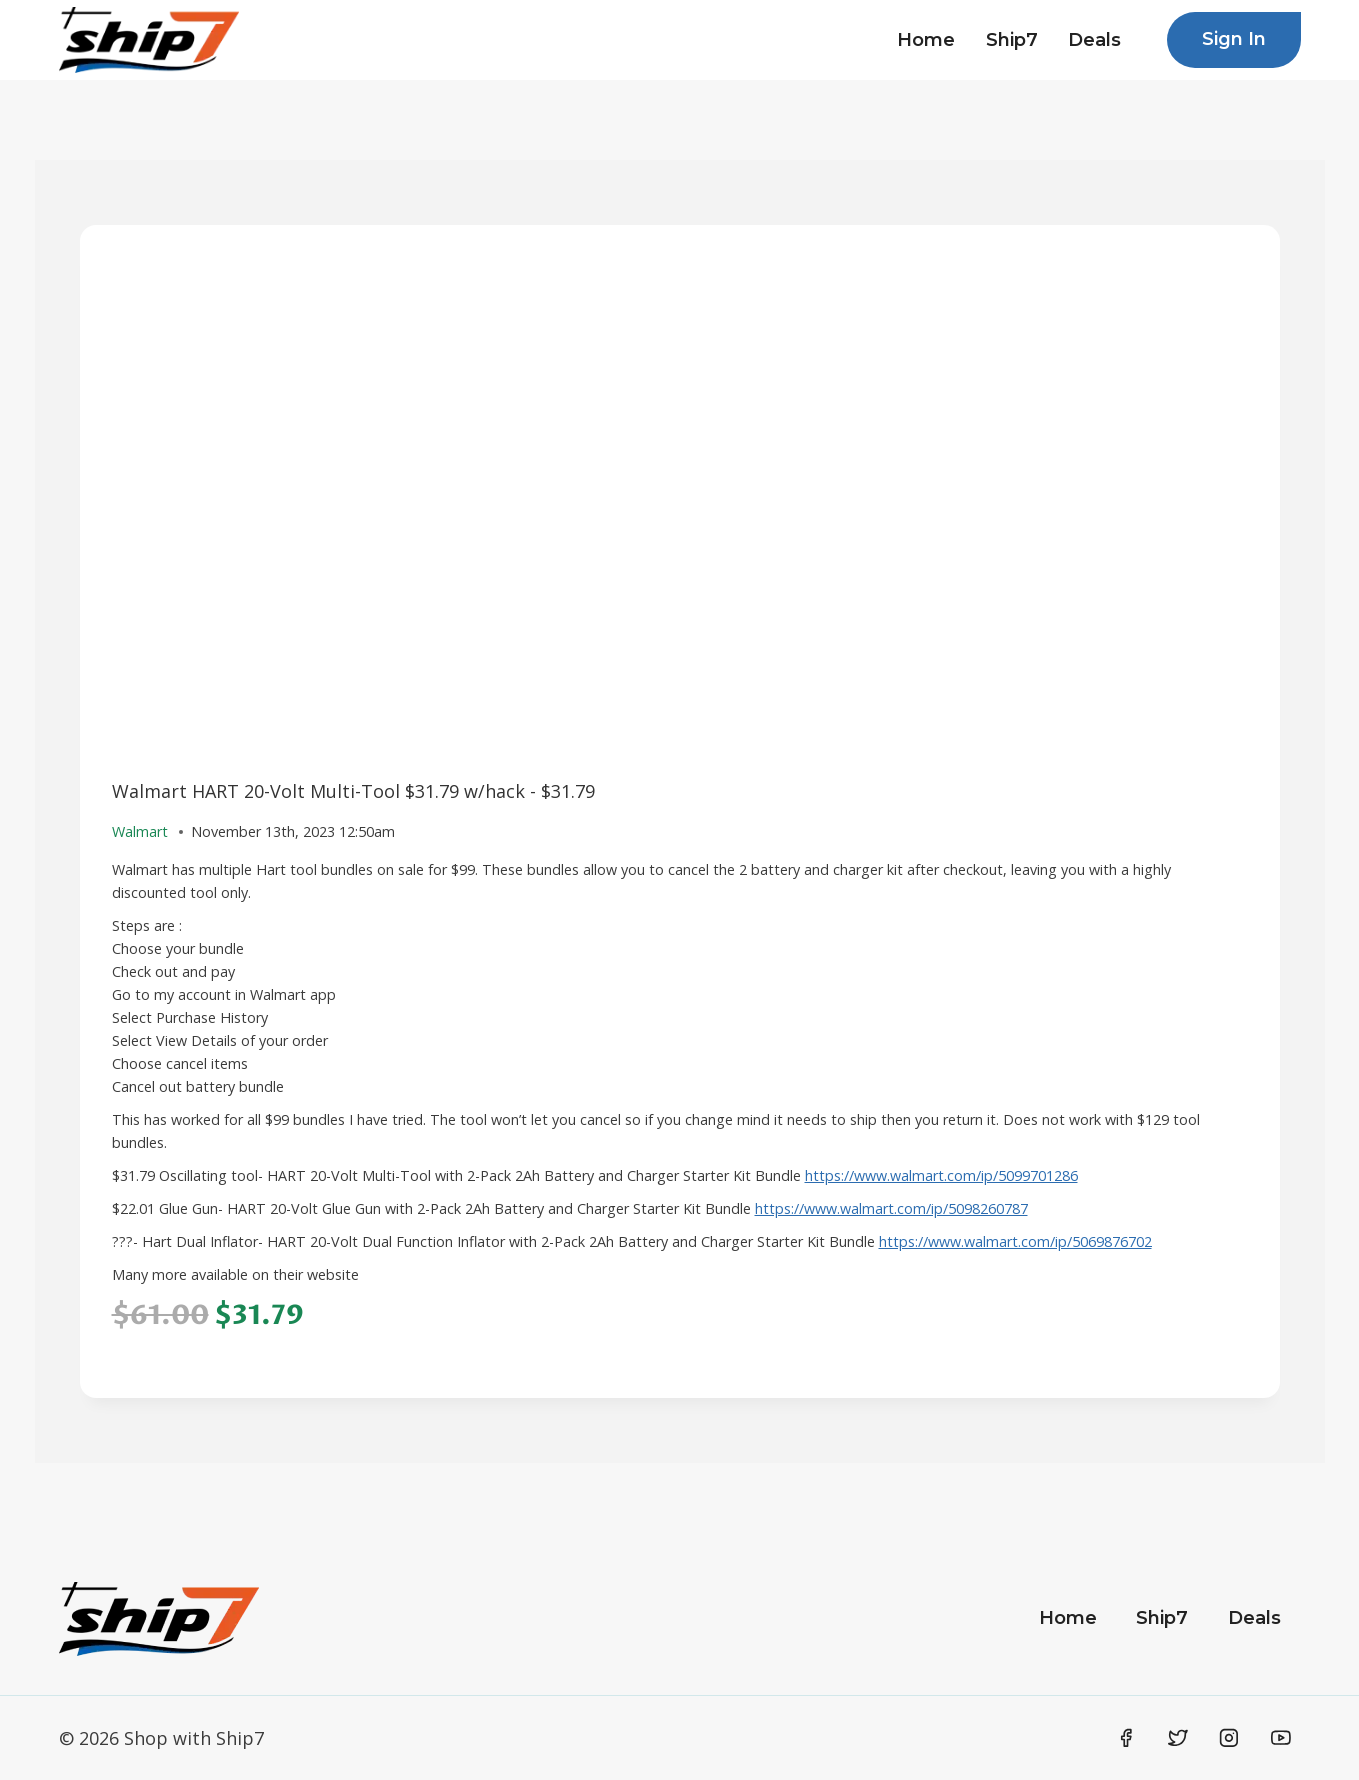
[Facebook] (1127, 1738)
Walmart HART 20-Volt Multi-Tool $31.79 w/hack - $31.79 (353, 791)
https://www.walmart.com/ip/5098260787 (891, 1208)
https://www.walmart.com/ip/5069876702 (1015, 1241)
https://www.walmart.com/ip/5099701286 (941, 1175)
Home (926, 40)
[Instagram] (1229, 1738)
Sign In (1234, 39)
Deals (1094, 40)
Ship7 (1012, 40)
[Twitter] (1178, 1738)
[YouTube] (1281, 1738)
